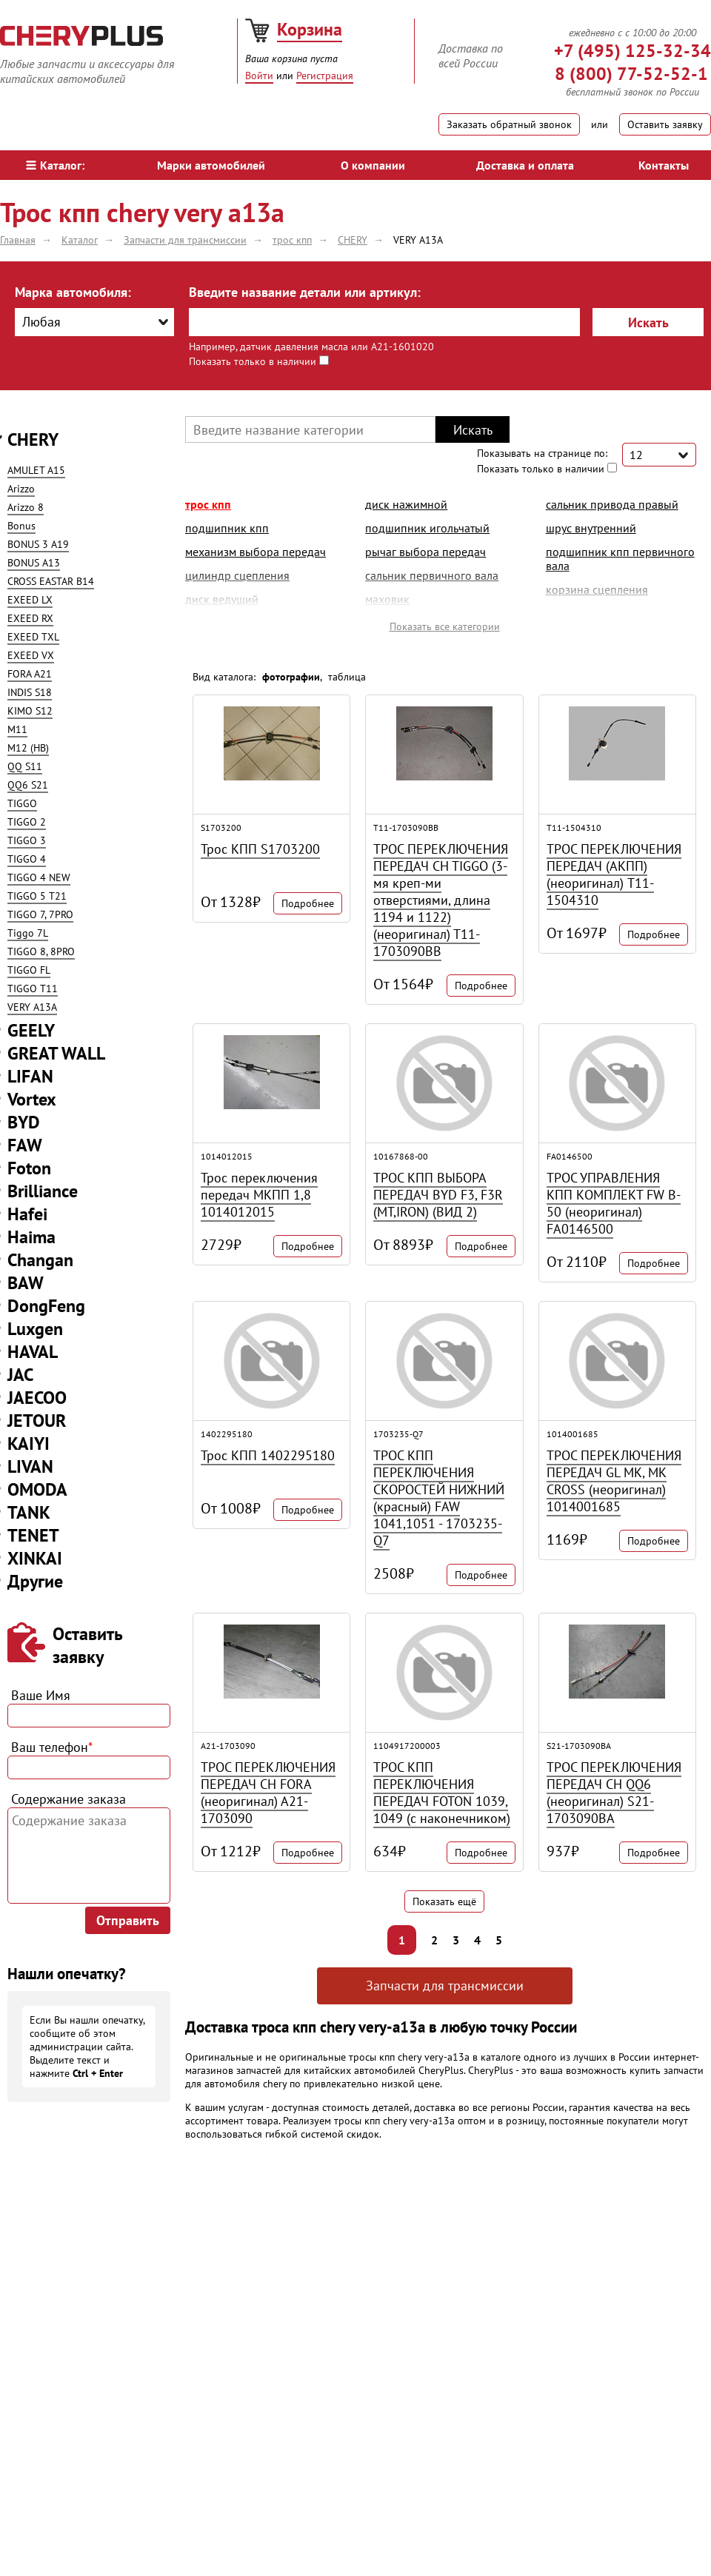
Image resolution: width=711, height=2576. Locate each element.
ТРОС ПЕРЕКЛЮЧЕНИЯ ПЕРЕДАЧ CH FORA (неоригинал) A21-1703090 (268, 1793)
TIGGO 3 (26, 840)
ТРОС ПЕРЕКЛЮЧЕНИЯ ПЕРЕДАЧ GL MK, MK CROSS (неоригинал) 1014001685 (614, 1481)
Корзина (309, 29)
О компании (373, 165)
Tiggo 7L (27, 933)
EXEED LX (30, 599)
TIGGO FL (28, 970)
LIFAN (30, 1076)
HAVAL (32, 1351)
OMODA (37, 1489)
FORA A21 (29, 673)
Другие (35, 1581)
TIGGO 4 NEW (38, 877)
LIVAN (30, 1466)
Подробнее (307, 903)
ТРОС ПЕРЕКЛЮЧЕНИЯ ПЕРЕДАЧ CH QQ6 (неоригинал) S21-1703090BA (614, 1793)
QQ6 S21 (27, 785)
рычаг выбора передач (425, 551)
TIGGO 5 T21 (37, 896)
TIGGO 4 (26, 859)
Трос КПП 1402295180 (268, 1455)
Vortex (31, 1099)
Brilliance (42, 1191)
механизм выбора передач (255, 551)
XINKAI (34, 1558)
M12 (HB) (28, 748)
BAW (25, 1282)
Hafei (27, 1213)
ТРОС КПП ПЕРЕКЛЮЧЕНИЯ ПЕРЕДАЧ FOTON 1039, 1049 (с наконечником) (441, 1793)
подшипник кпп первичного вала (620, 558)
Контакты (663, 165)
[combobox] (94, 322)
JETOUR (36, 1420)
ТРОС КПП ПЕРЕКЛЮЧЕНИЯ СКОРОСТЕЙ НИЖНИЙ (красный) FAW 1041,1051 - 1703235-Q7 (438, 1498)
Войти (259, 75)
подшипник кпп (227, 528)
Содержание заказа (68, 1798)
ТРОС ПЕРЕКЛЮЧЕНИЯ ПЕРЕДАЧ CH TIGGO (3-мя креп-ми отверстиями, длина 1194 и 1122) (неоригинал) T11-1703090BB (440, 900)
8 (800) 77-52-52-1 (631, 73)
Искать (648, 322)
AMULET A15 (36, 470)
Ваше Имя (40, 1695)
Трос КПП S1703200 (260, 848)
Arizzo (21, 488)
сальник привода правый (612, 504)
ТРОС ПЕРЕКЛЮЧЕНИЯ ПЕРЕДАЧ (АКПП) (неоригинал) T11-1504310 (614, 874)
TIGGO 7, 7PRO (40, 914)
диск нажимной (406, 504)
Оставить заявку (665, 124)
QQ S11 (24, 766)
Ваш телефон (52, 1747)
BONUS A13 (33, 562)
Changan (40, 1259)
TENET (33, 1535)
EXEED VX (30, 655)
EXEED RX (30, 618)
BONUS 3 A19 (38, 544)
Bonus (21, 525)
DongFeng (46, 1305)
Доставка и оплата (525, 165)
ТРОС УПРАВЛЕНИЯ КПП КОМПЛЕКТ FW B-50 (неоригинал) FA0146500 (614, 1203)
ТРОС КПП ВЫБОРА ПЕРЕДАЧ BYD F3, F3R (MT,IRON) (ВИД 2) (438, 1194)
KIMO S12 (30, 710)
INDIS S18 (29, 692)
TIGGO (22, 803)
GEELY (31, 1030)
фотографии (291, 676)
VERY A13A (32, 1007)
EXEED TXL (33, 636)
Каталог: (55, 165)
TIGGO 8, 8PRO (41, 951)
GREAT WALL (56, 1053)
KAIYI (28, 1443)
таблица (347, 676)
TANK (28, 1512)
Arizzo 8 (25, 507)
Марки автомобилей (211, 165)
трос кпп (208, 504)
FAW (24, 1145)
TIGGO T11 (32, 988)
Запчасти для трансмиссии (445, 1985)
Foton (29, 1168)
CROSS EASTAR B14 (50, 581)
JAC (20, 1374)
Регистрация (324, 75)
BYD (23, 1122)
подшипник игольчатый (427, 528)
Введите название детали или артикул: (305, 292)
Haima (31, 1236)
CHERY (33, 439)
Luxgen (35, 1328)
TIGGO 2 (26, 822)
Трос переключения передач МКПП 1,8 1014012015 (259, 1194)
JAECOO (37, 1397)
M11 (17, 729)
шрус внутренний (591, 528)
